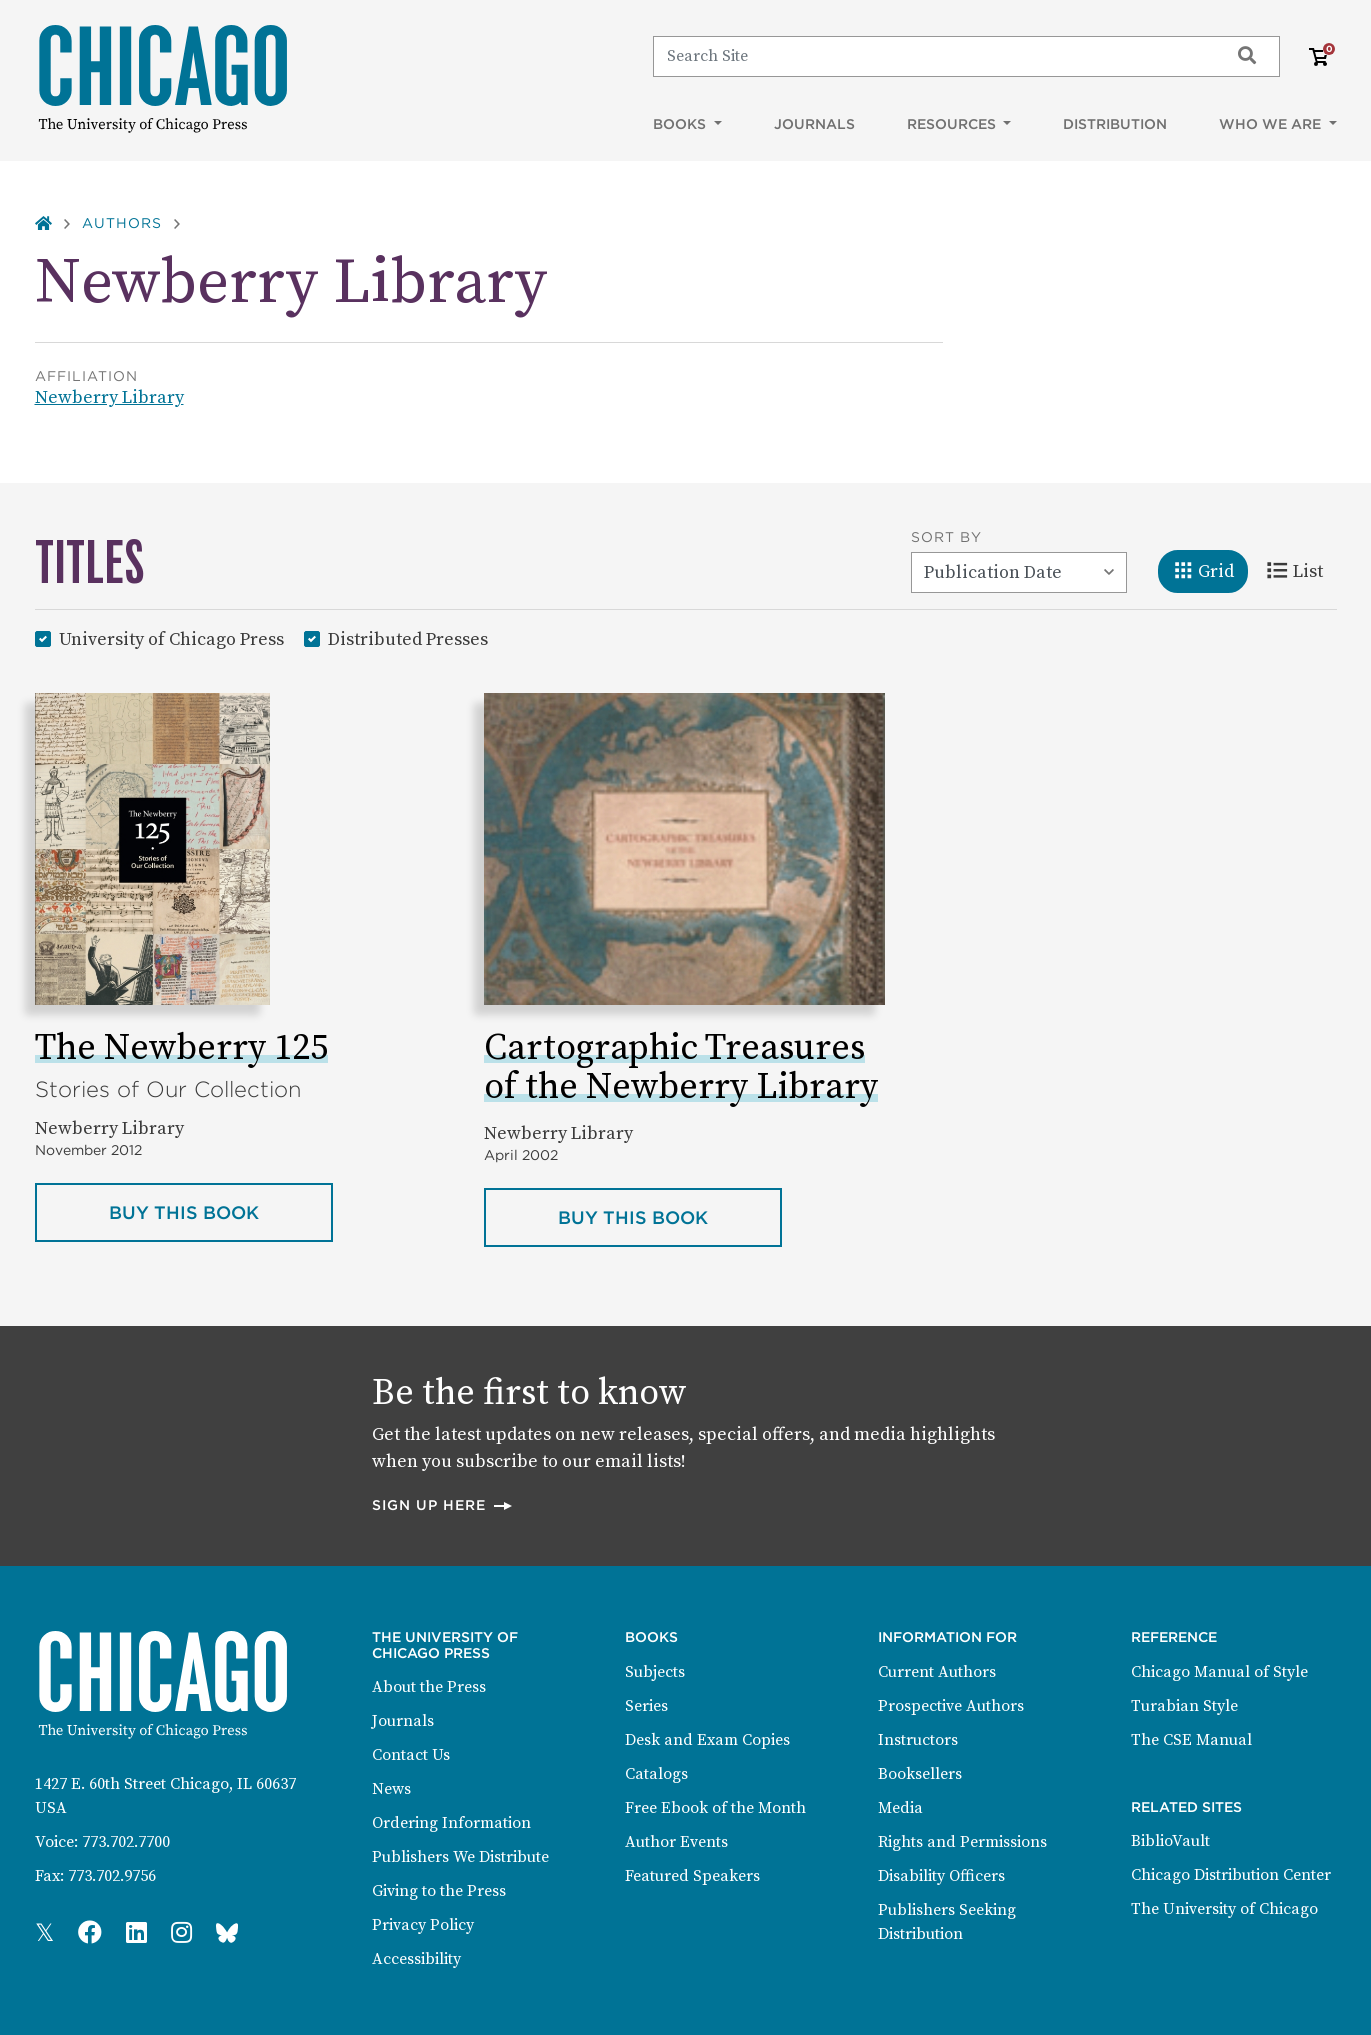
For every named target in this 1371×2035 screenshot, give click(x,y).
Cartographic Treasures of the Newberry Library (681, 1068)
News (391, 1789)
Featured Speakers (692, 1876)
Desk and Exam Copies (707, 1740)
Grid (1210, 570)
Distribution (1115, 124)
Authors (122, 223)
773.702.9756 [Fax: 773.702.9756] (112, 1876)
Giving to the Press (439, 1891)
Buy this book (221, 1211)
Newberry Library (109, 397)
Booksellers (920, 1774)
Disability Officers (941, 1876)
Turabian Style (1184, 1706)
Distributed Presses (408, 638)
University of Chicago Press (171, 638)
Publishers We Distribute (460, 1857)
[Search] (931, 56)
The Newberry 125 (181, 1048)
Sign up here (443, 1504)
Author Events (676, 1842)
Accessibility (416, 1959)
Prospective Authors (951, 1706)
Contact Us (411, 1755)
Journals (814, 124)
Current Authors (937, 1672)
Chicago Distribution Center (1231, 1875)
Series (646, 1706)
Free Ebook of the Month (715, 1808)
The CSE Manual (1191, 1740)
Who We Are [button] (1272, 124)
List (1301, 570)
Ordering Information (451, 1823)
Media (900, 1808)
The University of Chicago (1224, 1909)
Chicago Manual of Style (1219, 1672)
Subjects (655, 1672)
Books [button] (681, 124)
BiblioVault (1170, 1841)
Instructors (918, 1740)
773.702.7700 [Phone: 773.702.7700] (126, 1842)
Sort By (946, 537)
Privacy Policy (423, 1925)
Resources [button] (953, 124)
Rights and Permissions (962, 1842)
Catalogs (656, 1774)
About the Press (429, 1687)
